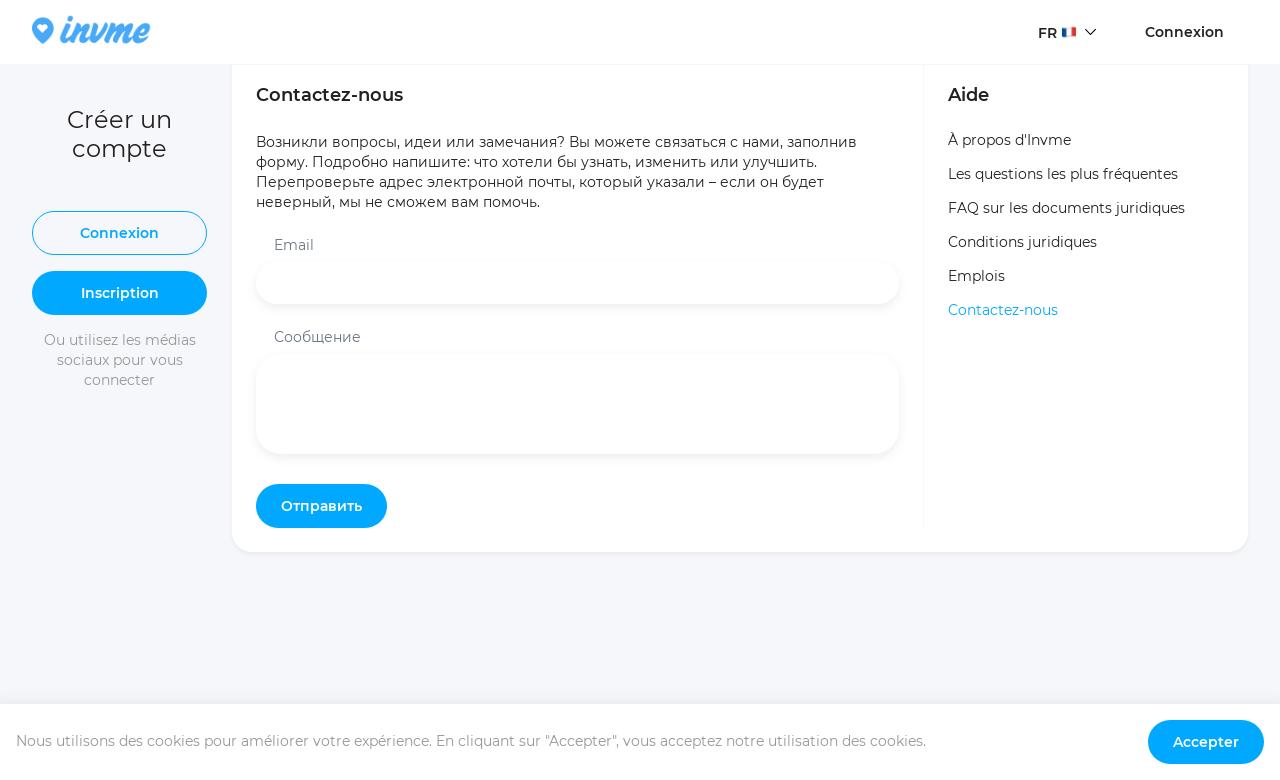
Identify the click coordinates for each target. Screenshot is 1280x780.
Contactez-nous (1003, 310)
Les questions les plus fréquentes (1063, 174)
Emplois (976, 276)
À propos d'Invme (1009, 140)
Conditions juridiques (1022, 242)
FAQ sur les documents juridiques (1066, 208)
